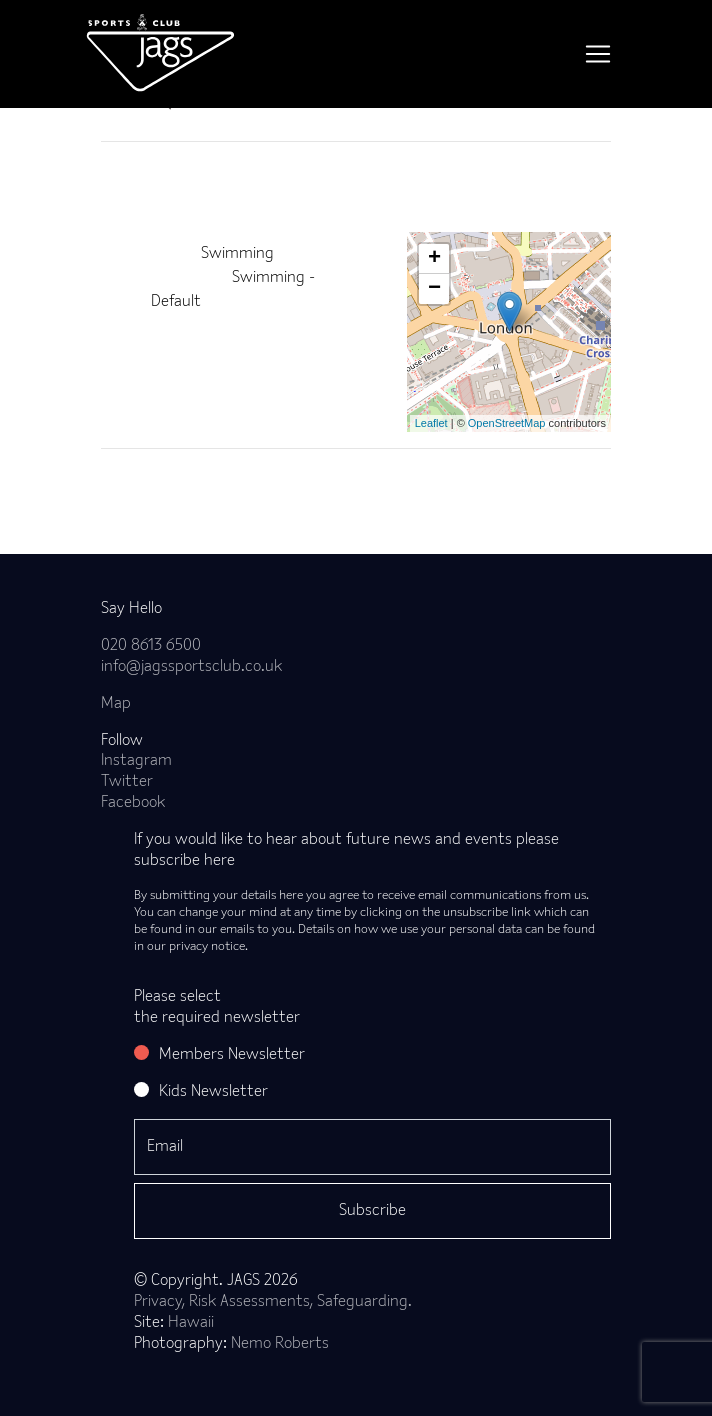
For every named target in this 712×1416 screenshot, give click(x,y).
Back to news (179, 481)
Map (116, 704)
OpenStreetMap (507, 423)
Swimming (237, 254)
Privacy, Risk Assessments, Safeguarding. (273, 1302)
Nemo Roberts (280, 1344)
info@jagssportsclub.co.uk (191, 667)
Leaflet (431, 423)
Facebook (133, 803)
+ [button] (434, 259)
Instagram (136, 761)
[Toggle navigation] (598, 54)
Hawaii (191, 1323)
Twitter (127, 782)
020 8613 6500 (151, 646)
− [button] (434, 289)
